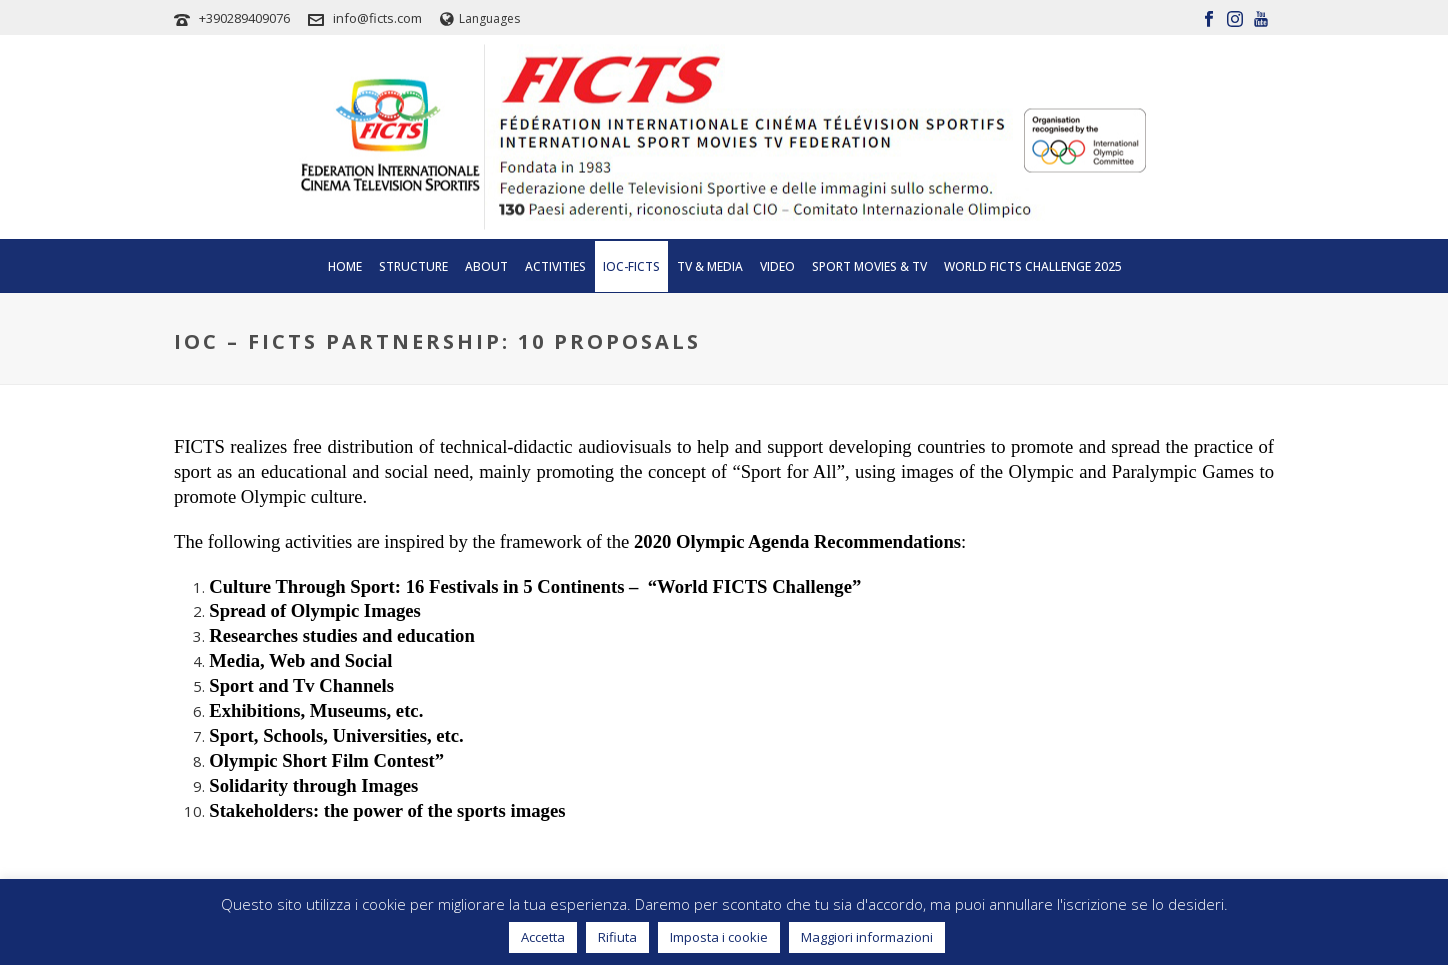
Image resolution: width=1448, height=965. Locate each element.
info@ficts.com (377, 18)
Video (777, 266)
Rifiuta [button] (617, 937)
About (486, 266)
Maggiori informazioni (867, 937)
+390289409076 (244, 18)
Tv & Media (710, 266)
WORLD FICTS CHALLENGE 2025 (1033, 266)
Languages (480, 18)
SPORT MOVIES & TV (869, 266)
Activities (555, 266)
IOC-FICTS (631, 266)
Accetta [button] (543, 937)
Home (345, 266)
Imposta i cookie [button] (719, 937)
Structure (413, 266)
